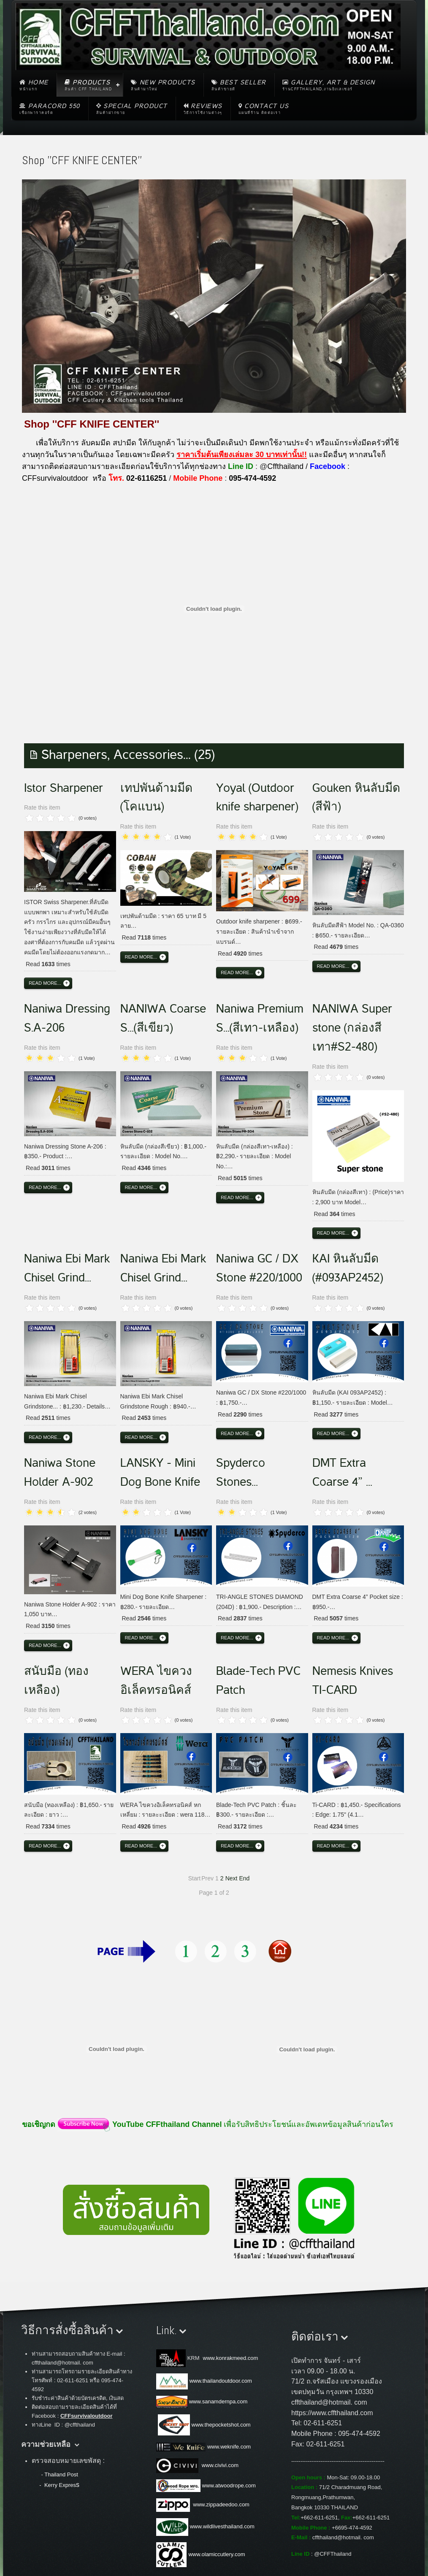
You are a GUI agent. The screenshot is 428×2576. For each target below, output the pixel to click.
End (244, 1878)
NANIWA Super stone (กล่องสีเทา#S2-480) (352, 1027)
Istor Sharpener (63, 788)
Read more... (45, 983)
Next (231, 1878)
